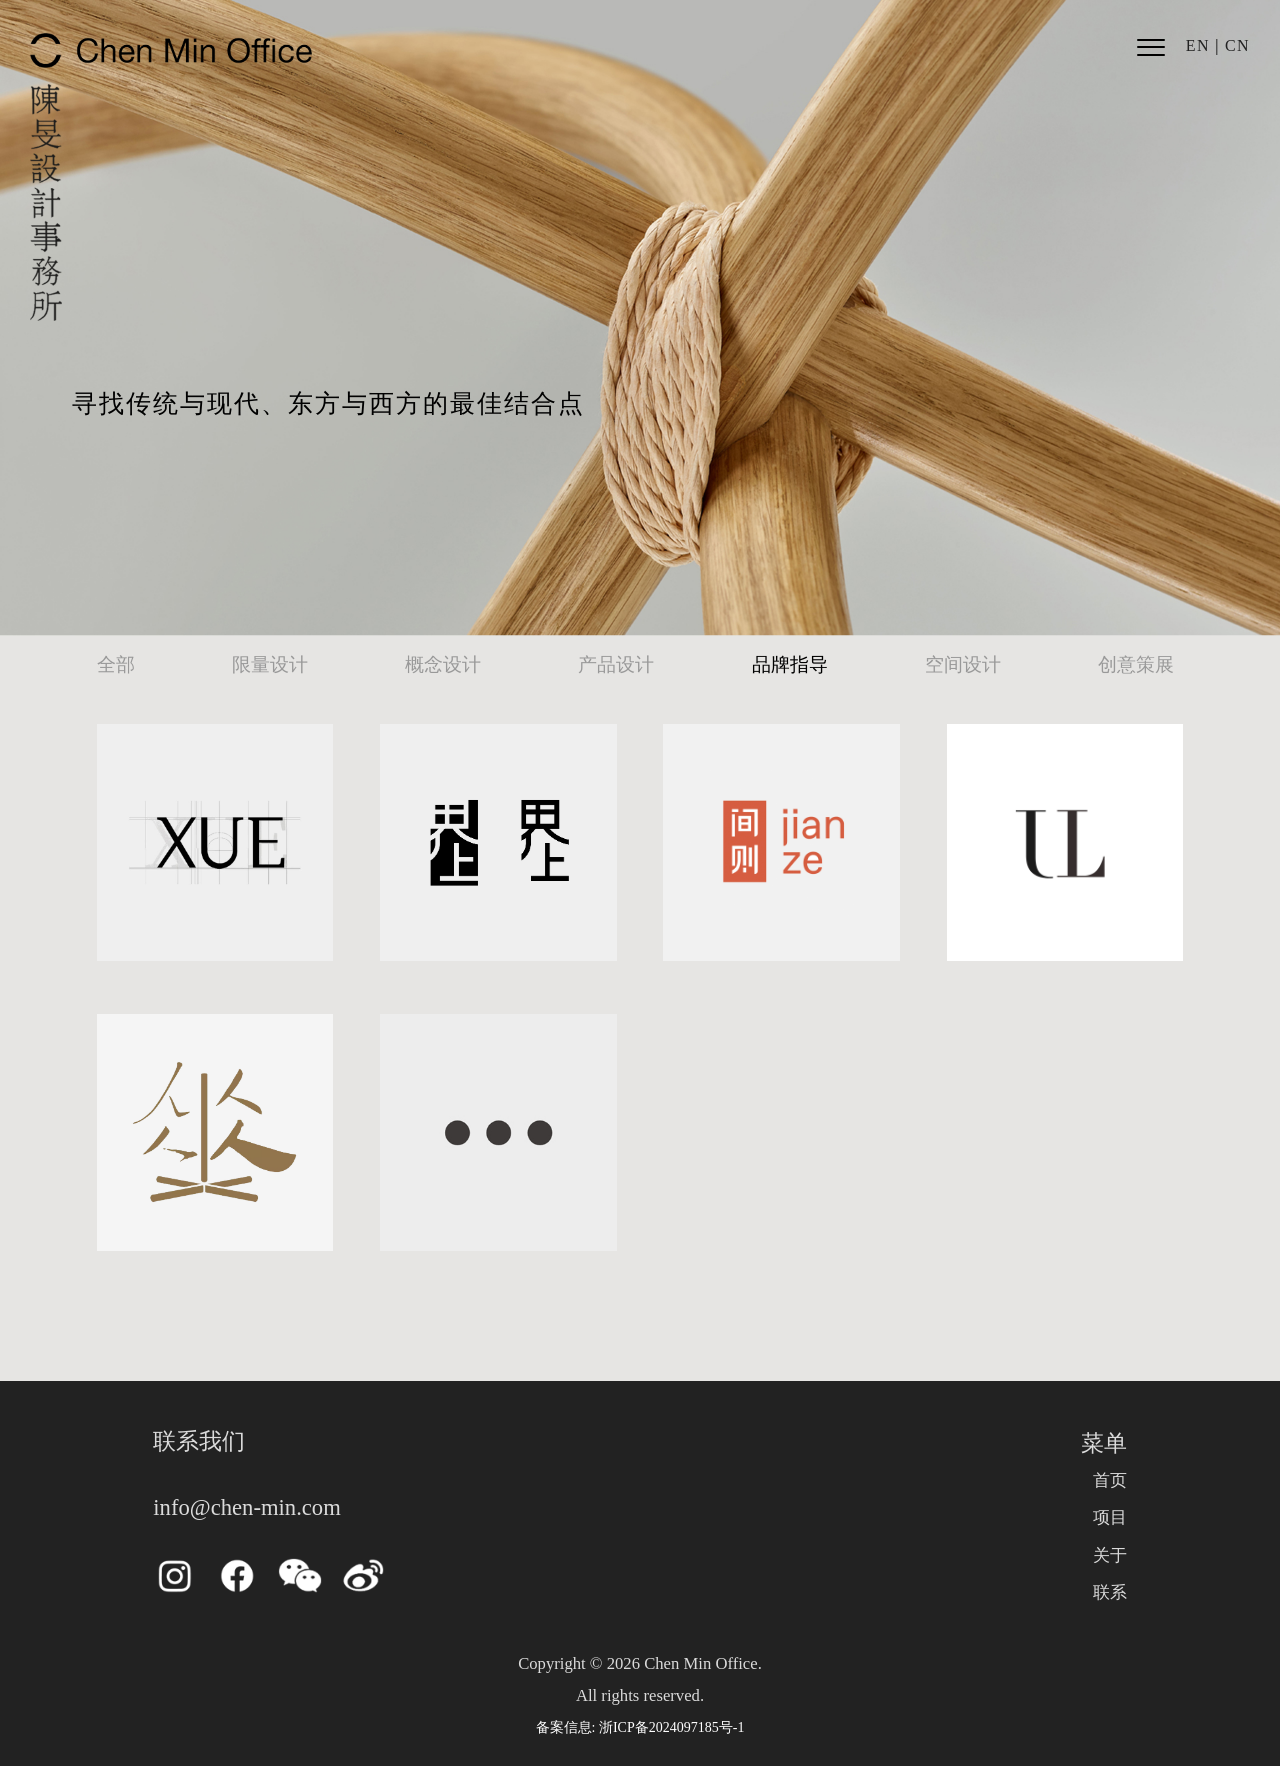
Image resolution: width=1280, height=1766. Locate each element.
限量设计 (270, 664)
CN (1237, 45)
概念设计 (443, 664)
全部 (116, 664)
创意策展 (1136, 664)
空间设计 (963, 664)
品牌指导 (790, 664)
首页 (1110, 1480)
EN (1198, 45)
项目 (1110, 1517)
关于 (1110, 1555)
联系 (1110, 1592)
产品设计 (616, 664)
